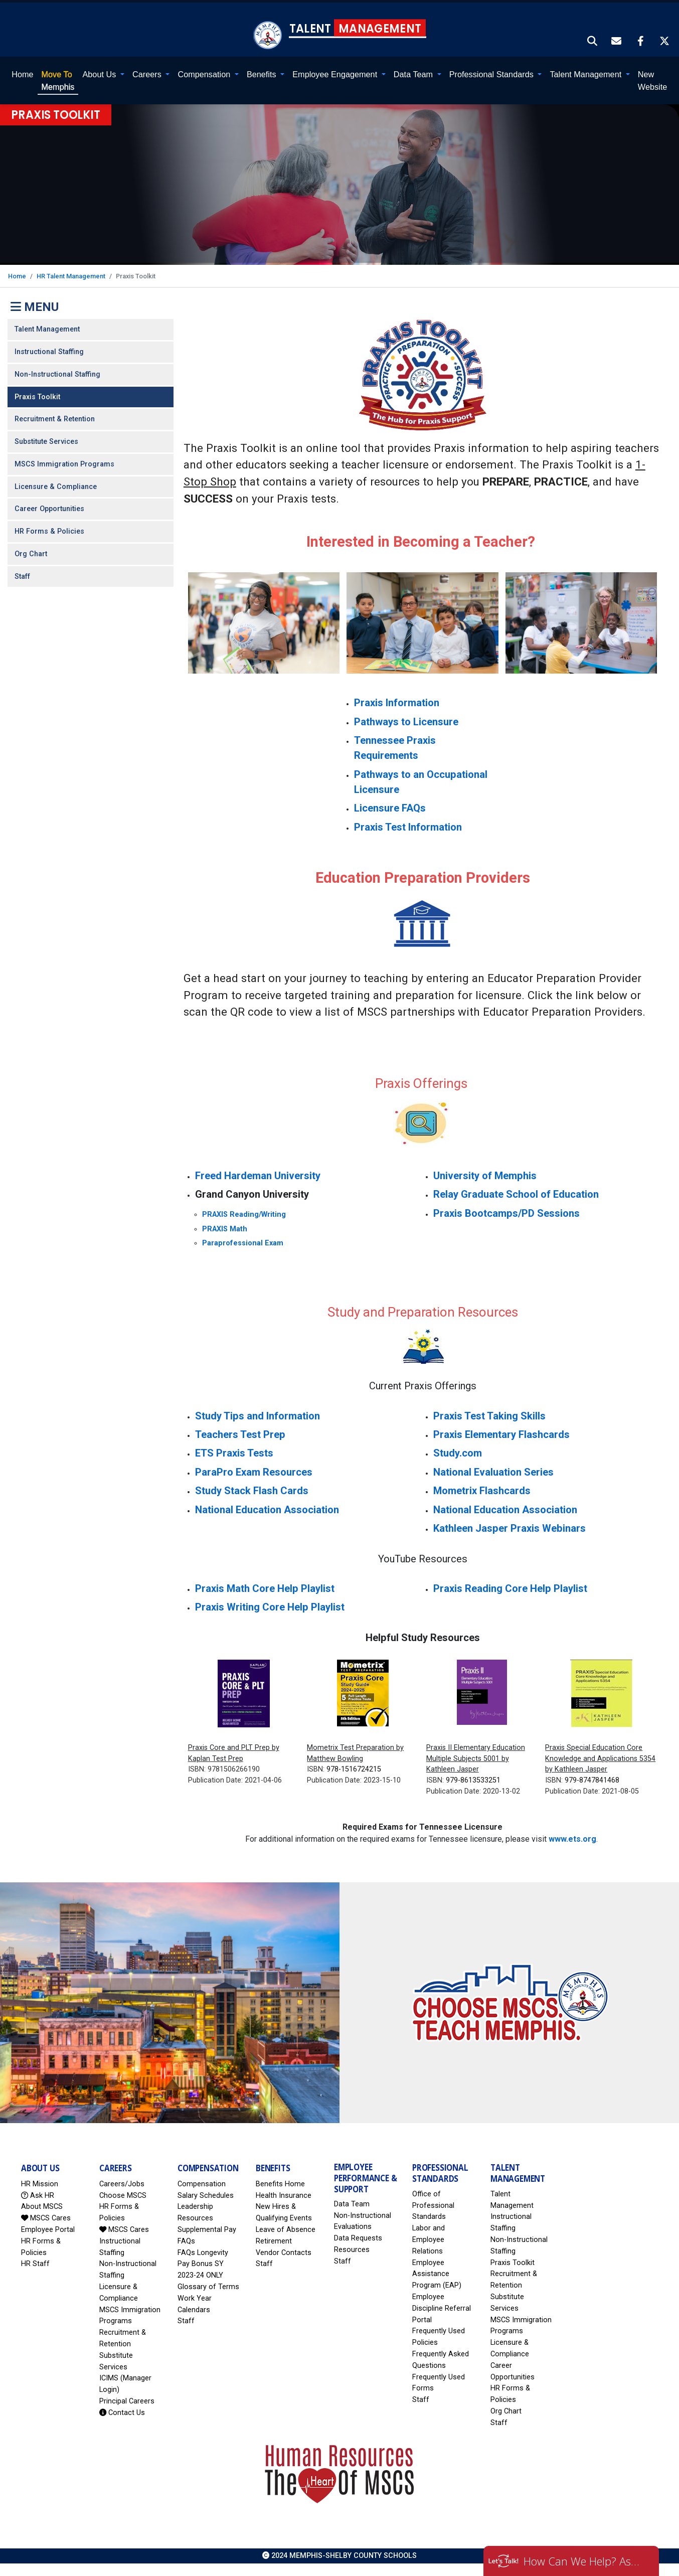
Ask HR (37, 2194)
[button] (593, 41)
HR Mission (39, 2182)
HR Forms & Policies (49, 530)
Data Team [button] (414, 72)
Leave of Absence (285, 2228)
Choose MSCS (122, 2194)
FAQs (186, 2239)
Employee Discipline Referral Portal (441, 2307)
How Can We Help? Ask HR (584, 2560)
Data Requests (358, 2236)
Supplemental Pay (207, 2228)
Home (22, 72)
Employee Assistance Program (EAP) (436, 2273)
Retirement (274, 2239)
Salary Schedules (206, 2194)
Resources (352, 2248)
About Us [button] (100, 72)
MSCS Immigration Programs (64, 462)
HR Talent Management (71, 274)
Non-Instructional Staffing (57, 373)
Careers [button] (147, 72)
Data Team (352, 2202)
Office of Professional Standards (433, 2204)
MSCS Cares (46, 2216)
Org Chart (31, 552)
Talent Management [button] (586, 72)
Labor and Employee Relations (428, 2238)
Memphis (57, 78)
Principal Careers (126, 2399)
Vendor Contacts (283, 2251)
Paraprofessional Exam (242, 1242)
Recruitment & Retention (55, 418)
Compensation (202, 2182)
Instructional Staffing (49, 350)
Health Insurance (283, 2194)
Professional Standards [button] (492, 72)
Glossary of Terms (208, 2285)
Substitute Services (46, 440)
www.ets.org (572, 1837)
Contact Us (122, 2411)
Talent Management (47, 328)
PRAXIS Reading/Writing (244, 1213)
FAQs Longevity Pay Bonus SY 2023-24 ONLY (203, 2263)
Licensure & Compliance (56, 485)
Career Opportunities (49, 508)
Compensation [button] (205, 72)
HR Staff (35, 2263)
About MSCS (42, 2205)
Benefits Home (280, 2182)
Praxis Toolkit (37, 395)
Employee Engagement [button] (335, 72)
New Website (652, 78)
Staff (22, 575)
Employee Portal (48, 2228)
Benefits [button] (262, 72)
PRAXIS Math (224, 1227)
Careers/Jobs (121, 2182)
